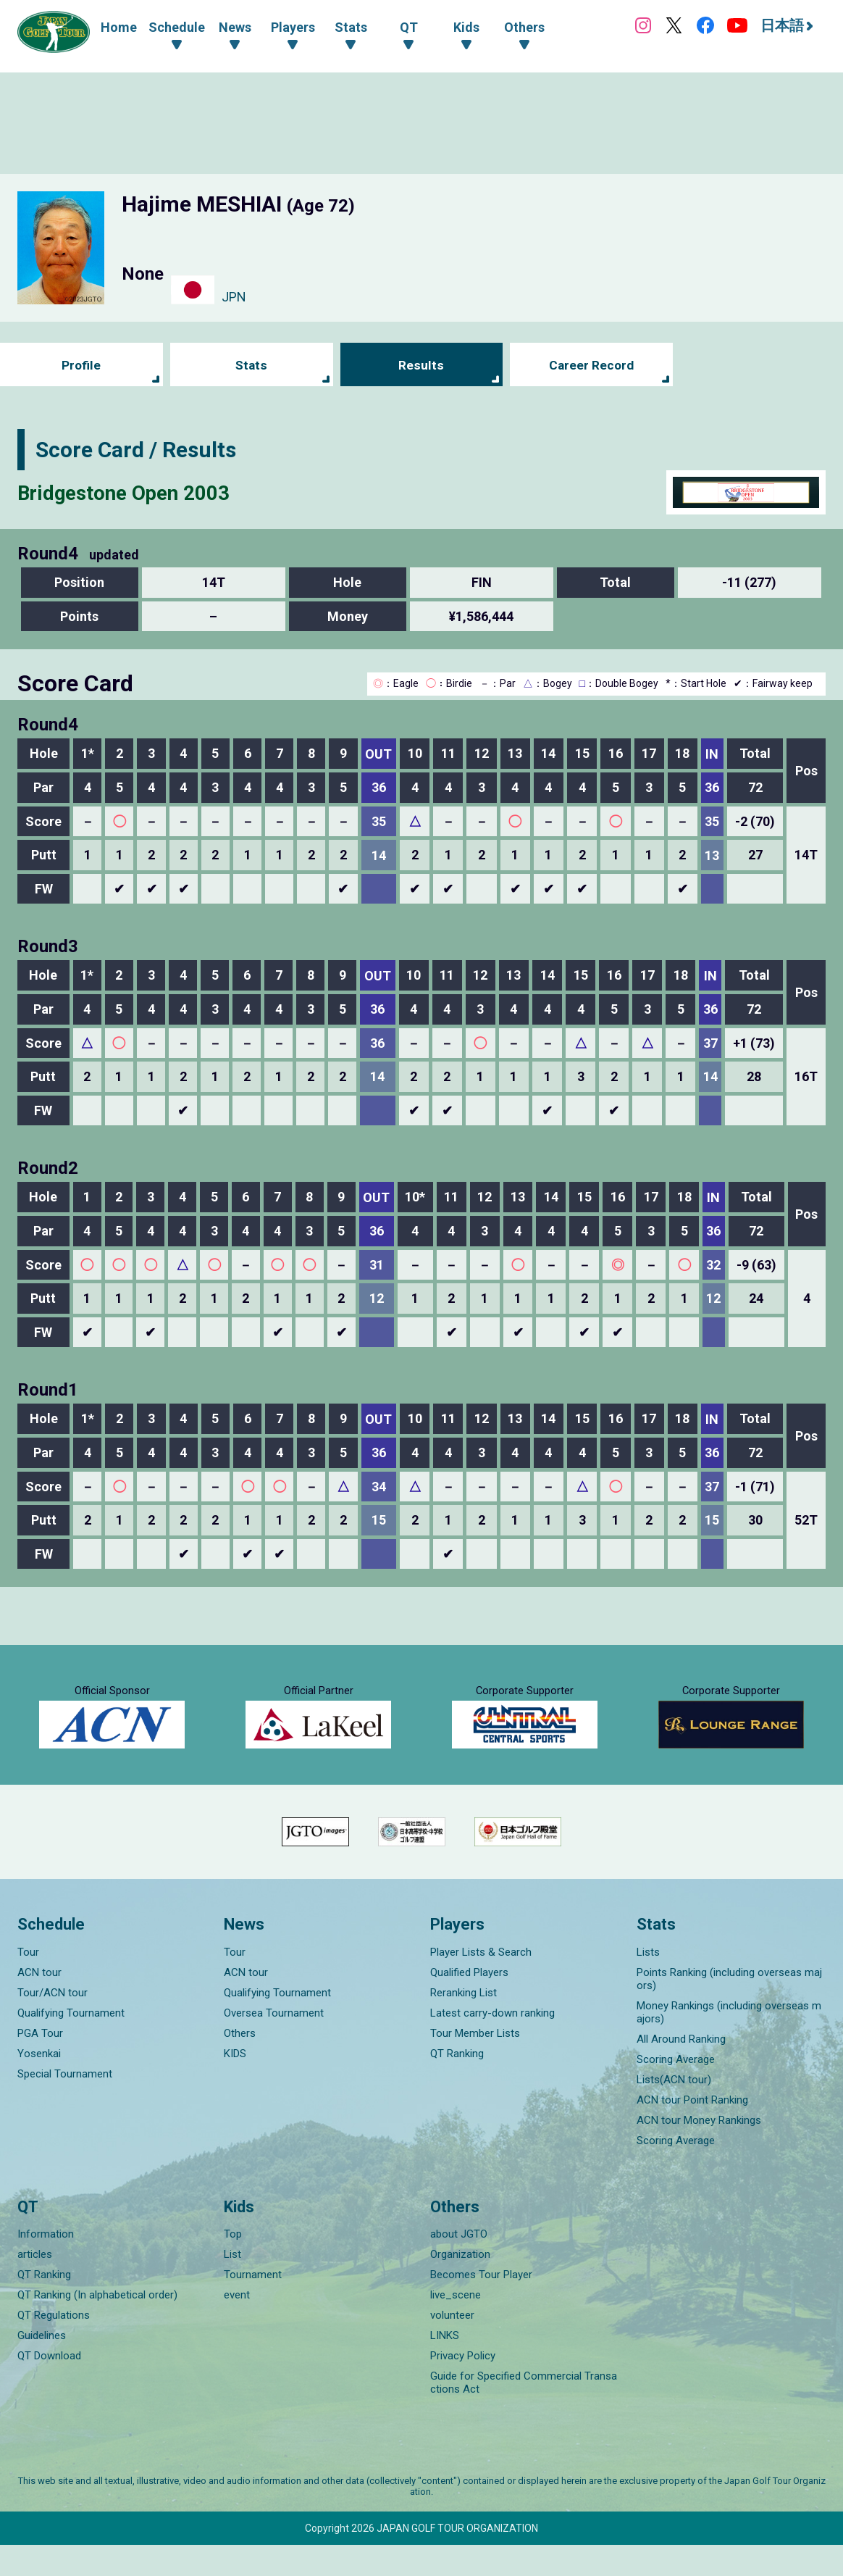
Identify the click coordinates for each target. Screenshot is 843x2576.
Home (119, 27)
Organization (460, 2285)
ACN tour (39, 2003)
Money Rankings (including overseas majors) (729, 2043)
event (237, 2326)
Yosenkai (39, 2084)
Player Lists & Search (481, 1983)
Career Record (591, 365)
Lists (648, 1983)
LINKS (444, 2366)
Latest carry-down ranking (492, 2044)
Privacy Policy (462, 2386)
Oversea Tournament (274, 2044)
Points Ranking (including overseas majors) (729, 2010)
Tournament (253, 2305)
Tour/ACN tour (52, 2023)
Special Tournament (64, 2105)
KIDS (235, 2084)
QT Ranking (457, 2084)
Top (233, 2265)
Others (240, 2064)
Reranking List (463, 2023)
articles (34, 2285)
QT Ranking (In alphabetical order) (97, 2326)
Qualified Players (469, 2003)
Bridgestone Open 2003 (132, 492)
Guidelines (41, 2366)
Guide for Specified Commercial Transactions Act (523, 2414)
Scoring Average (676, 2090)
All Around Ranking (681, 2070)
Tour (28, 1983)
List (232, 2285)
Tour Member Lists (475, 2064)
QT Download (49, 2386)
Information (45, 2265)
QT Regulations (53, 2346)
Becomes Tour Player (481, 2305)
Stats (251, 365)
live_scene (455, 2326)
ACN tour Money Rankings (699, 2151)
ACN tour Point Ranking (692, 2131)
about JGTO (458, 2265)
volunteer (452, 2346)
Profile (81, 365)
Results (421, 365)
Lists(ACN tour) (674, 2110)
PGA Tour (40, 2064)
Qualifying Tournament (71, 2044)
